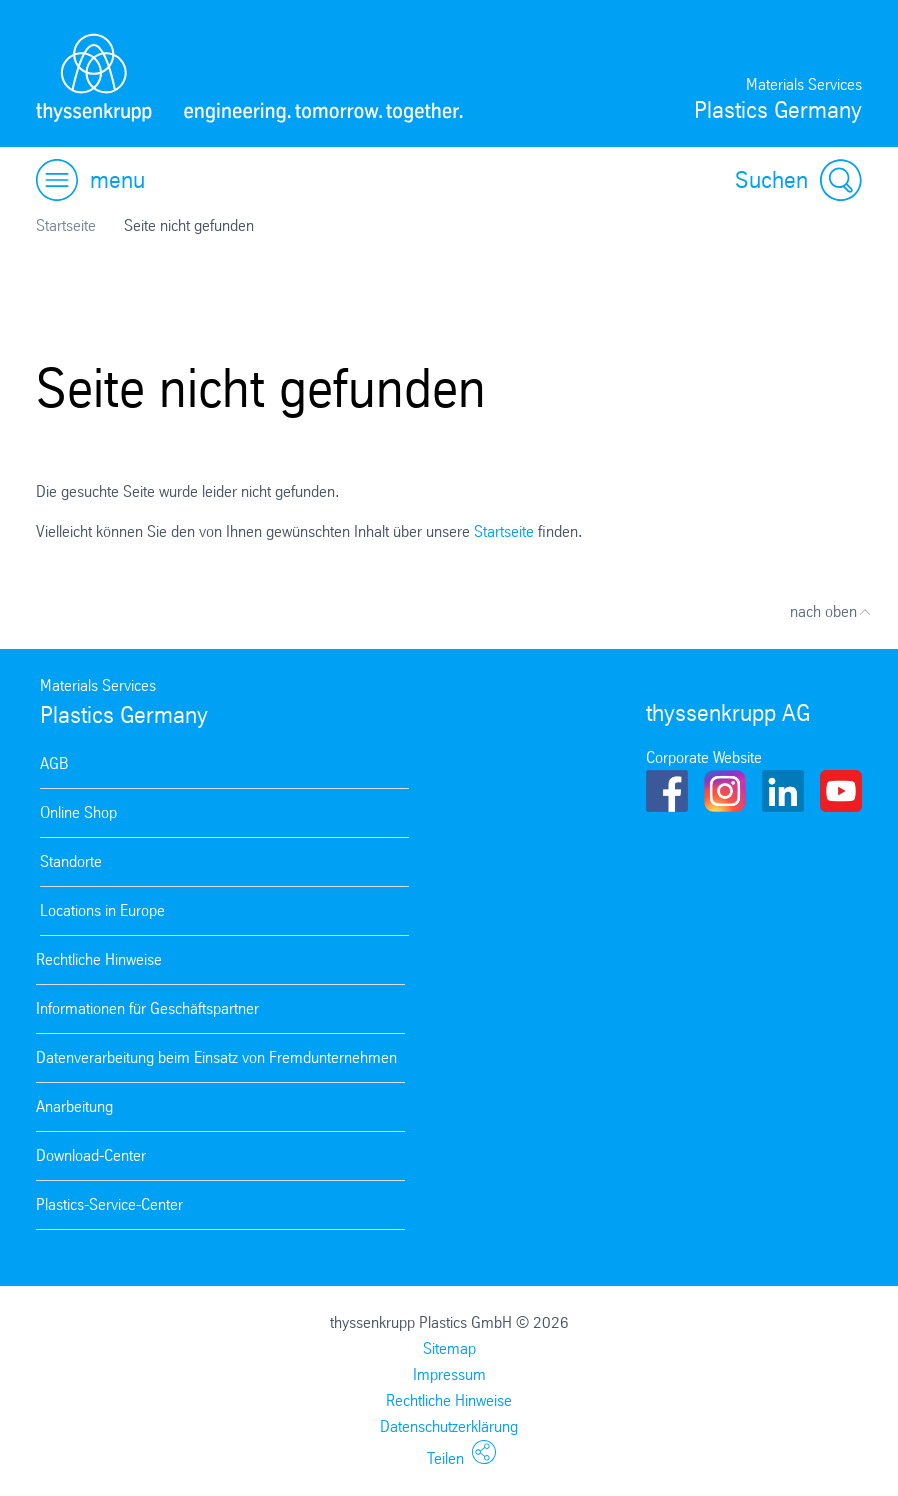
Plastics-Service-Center (109, 1204)
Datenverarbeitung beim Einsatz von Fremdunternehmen (216, 1057)
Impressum (449, 1374)
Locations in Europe (102, 910)
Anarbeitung (74, 1106)
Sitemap (449, 1348)
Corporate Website (704, 757)
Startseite (66, 225)
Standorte (71, 861)
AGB (54, 763)
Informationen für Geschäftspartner (147, 1008)
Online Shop (78, 812)
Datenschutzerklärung (449, 1426)
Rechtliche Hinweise (99, 959)
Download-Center (91, 1155)
